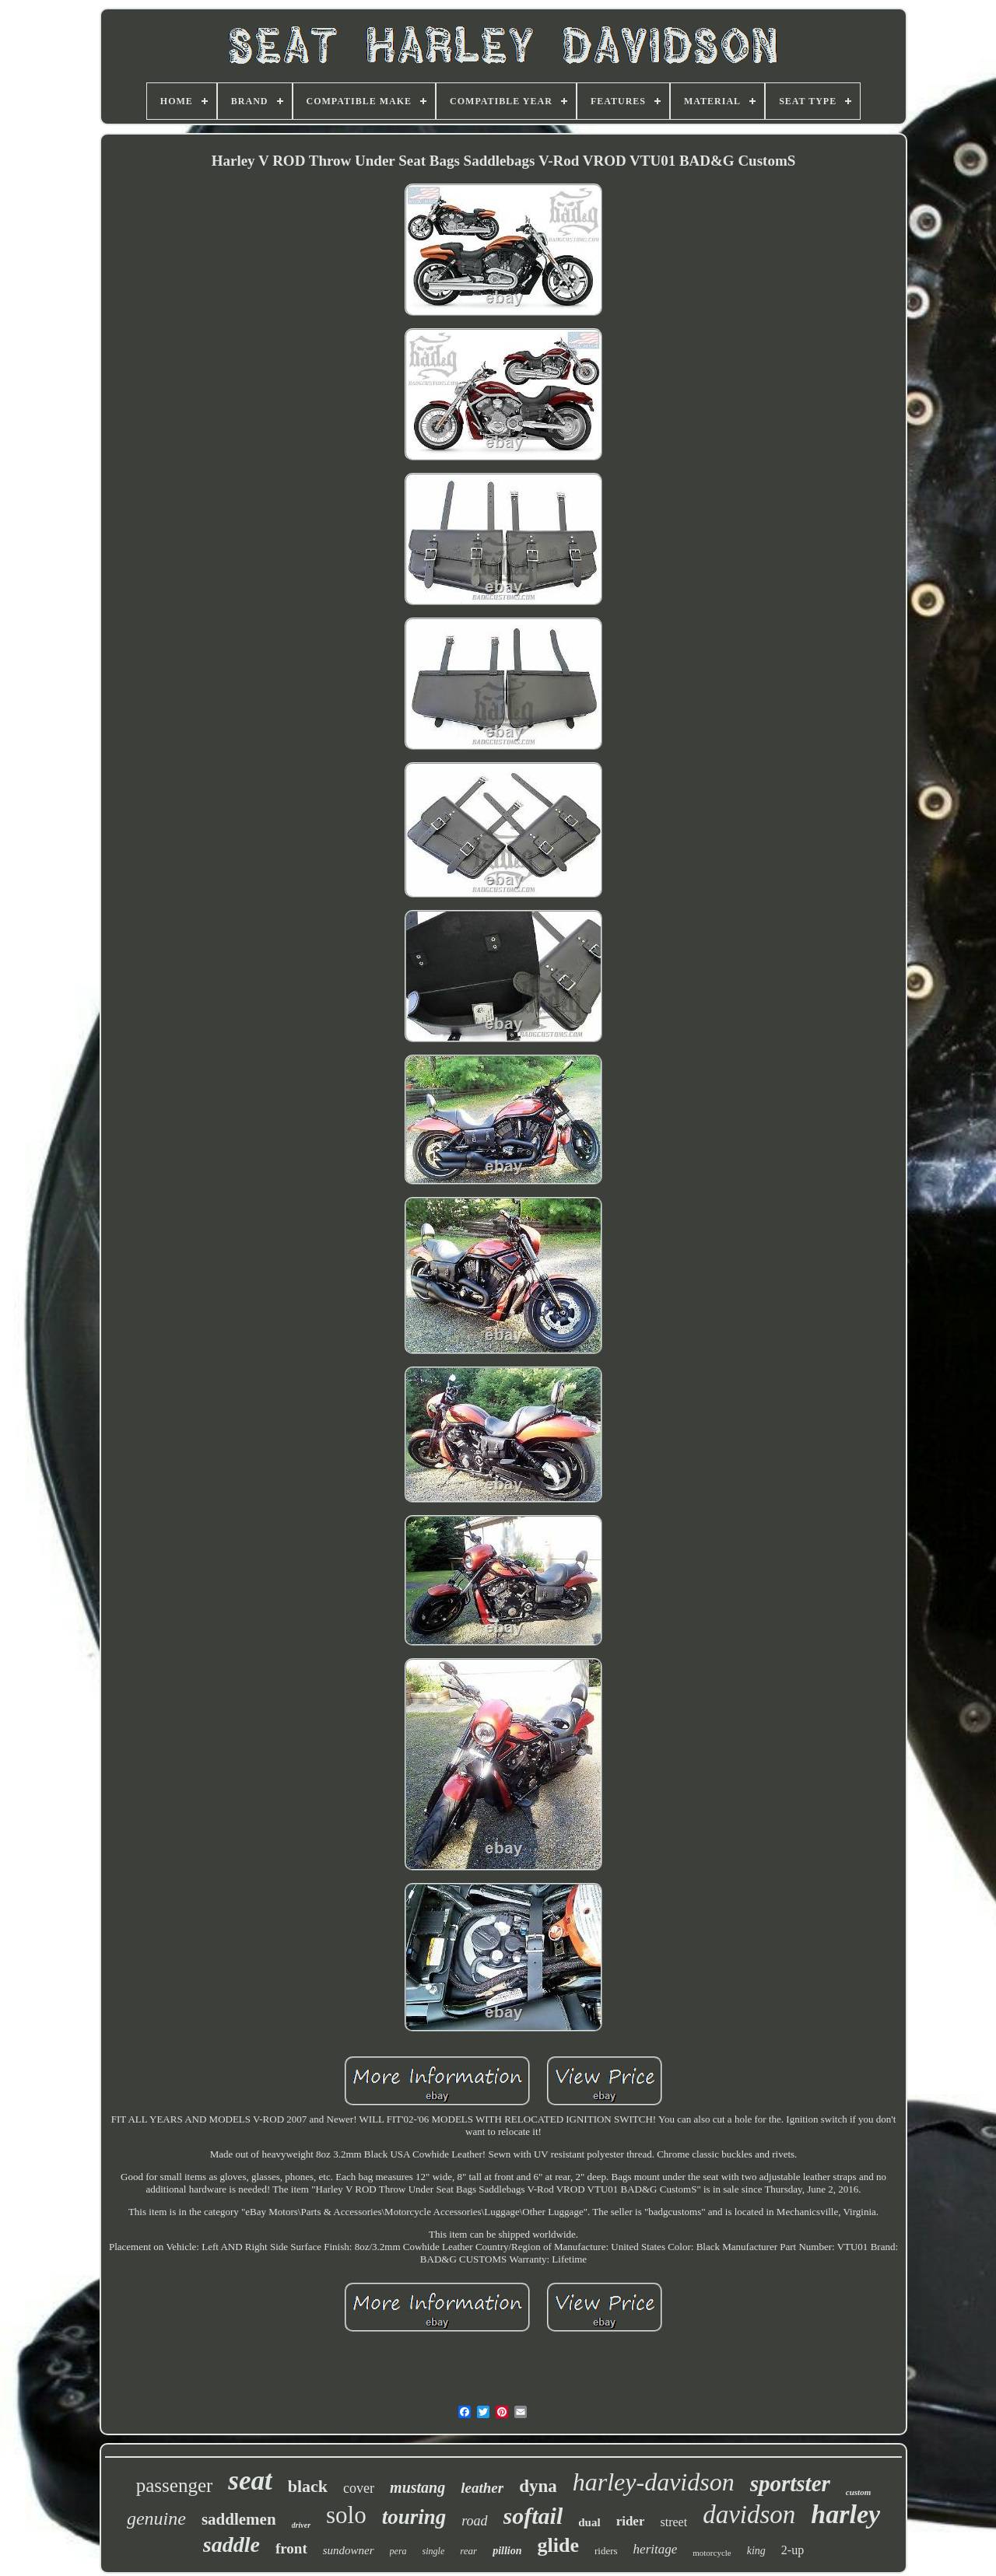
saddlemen (239, 2519)
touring (414, 2517)
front (291, 2548)
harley (845, 2514)
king (756, 2551)
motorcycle (712, 2552)
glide (558, 2545)
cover (358, 2488)
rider (630, 2521)
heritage (655, 2549)
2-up (792, 2550)
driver (301, 2525)
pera (398, 2551)
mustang (417, 2487)
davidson (749, 2515)
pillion (507, 2551)
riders (606, 2551)
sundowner (348, 2550)
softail (533, 2516)
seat (250, 2481)
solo (346, 2515)
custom (858, 2492)
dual (589, 2522)
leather (482, 2488)
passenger (174, 2485)
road (474, 2521)
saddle (231, 2544)
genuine (156, 2518)
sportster (790, 2483)
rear (468, 2551)
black (308, 2486)
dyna (538, 2486)
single (434, 2551)
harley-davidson (654, 2482)
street (673, 2522)
